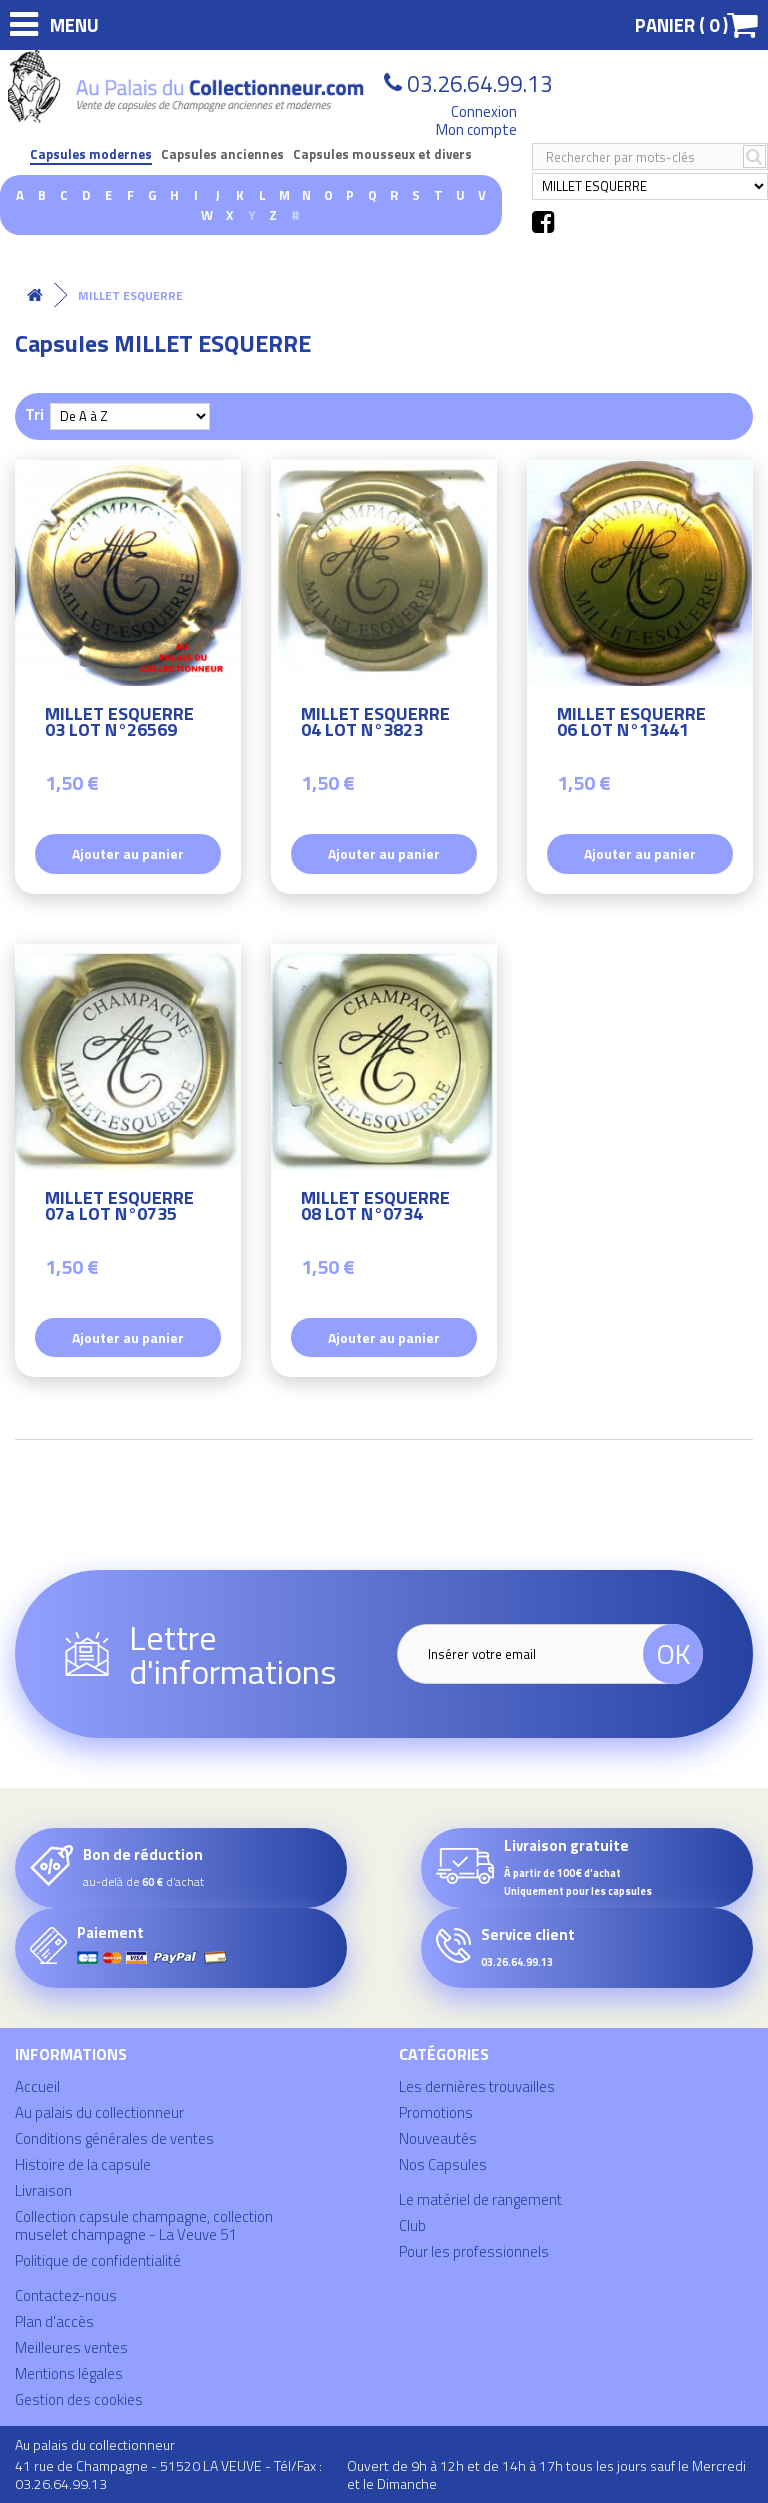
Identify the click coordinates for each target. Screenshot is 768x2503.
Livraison (43, 2190)
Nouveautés (438, 2138)
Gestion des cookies (79, 2399)
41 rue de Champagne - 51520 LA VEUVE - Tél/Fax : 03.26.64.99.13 (168, 2474)
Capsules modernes (91, 154)
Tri (34, 413)
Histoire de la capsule (83, 2164)
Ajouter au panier (128, 853)
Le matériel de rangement (480, 2199)
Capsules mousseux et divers (382, 154)
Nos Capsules (443, 2164)
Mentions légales (69, 2373)
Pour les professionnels (474, 2251)
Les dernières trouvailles (477, 2086)
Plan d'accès (54, 2321)
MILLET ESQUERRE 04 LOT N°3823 (375, 724)
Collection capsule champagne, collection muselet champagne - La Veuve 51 (144, 2225)
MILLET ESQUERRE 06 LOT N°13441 (631, 724)
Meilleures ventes (71, 2347)
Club (412, 2225)
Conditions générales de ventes (114, 2138)
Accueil (37, 2086)
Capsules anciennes (222, 154)
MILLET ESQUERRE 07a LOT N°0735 (119, 1208)
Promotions (436, 2112)
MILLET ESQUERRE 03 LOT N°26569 (119, 724)
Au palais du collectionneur (99, 2112)
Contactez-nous (66, 2295)
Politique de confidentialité (98, 2260)
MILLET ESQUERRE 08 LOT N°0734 (375, 1208)
